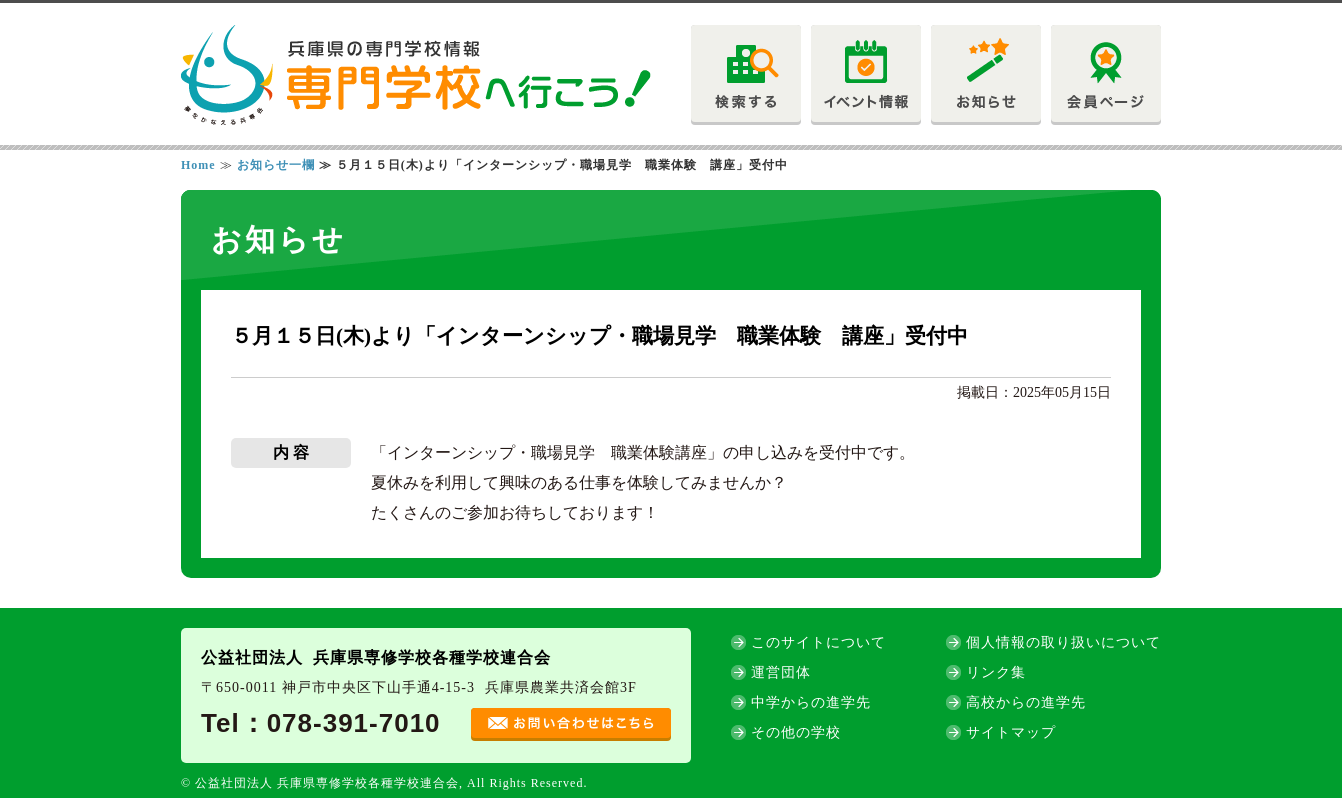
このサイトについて (818, 642)
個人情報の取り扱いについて (1063, 642)
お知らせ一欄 (276, 165)
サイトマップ (1011, 732)
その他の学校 (796, 732)
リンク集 (996, 672)
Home (198, 165)
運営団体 (781, 672)
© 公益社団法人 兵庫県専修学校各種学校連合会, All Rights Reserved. (384, 783)
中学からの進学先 (811, 702)
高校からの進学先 (1026, 702)
